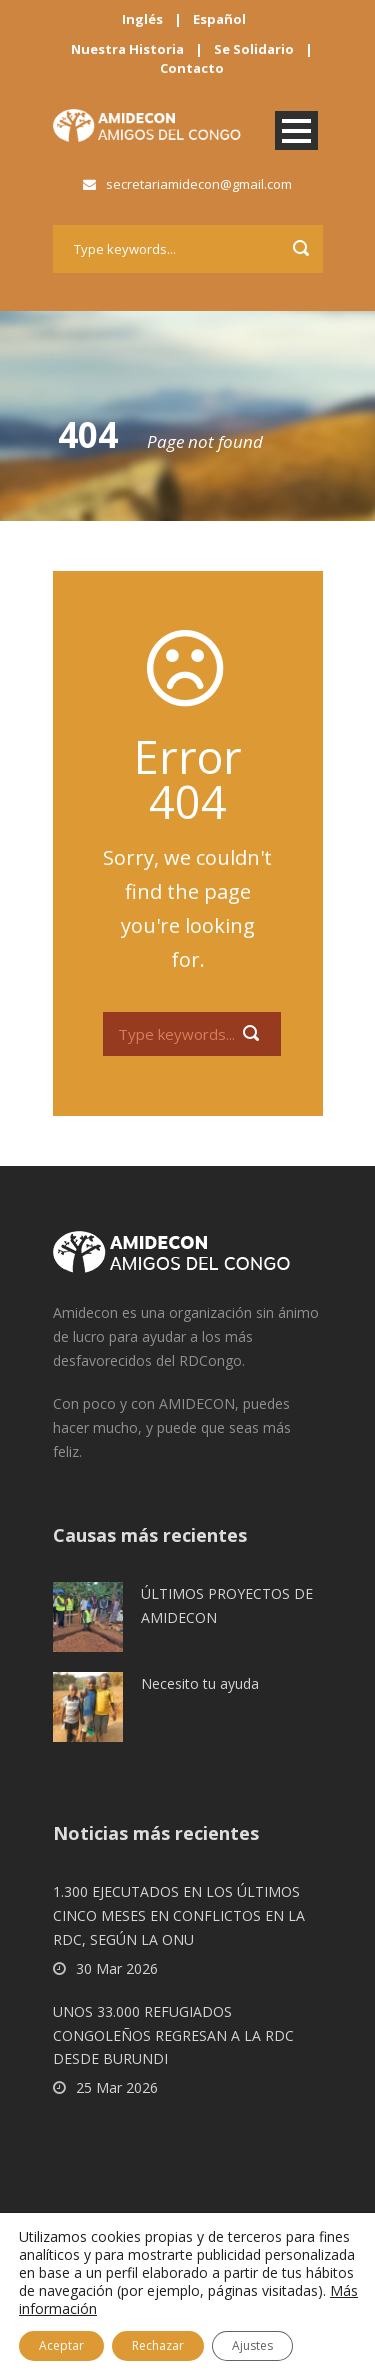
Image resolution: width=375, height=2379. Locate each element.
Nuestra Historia (127, 49)
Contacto (192, 68)
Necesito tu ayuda (200, 1683)
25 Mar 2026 (117, 2087)
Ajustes (252, 2345)
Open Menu (296, 130)
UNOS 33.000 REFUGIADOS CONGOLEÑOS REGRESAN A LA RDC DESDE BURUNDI (173, 2035)
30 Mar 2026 (117, 1968)
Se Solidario (254, 49)
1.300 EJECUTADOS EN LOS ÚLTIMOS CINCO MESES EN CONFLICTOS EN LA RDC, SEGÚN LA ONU (179, 1915)
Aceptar (61, 2345)
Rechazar (158, 2345)
